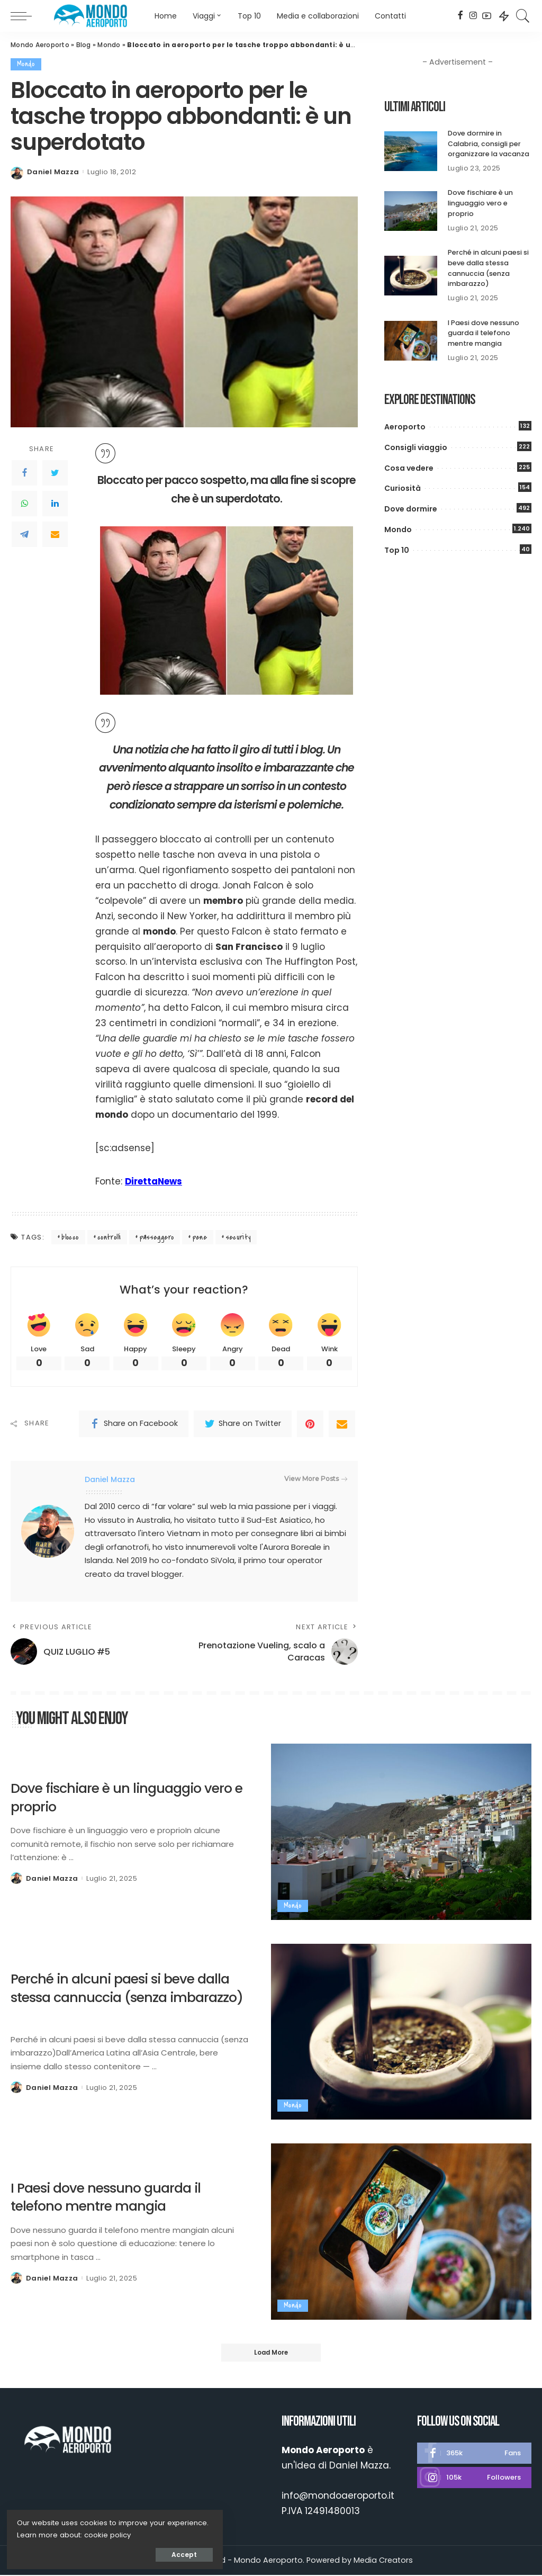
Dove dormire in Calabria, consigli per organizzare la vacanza (489, 143)
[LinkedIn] (55, 503)
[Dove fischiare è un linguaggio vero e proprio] (410, 210)
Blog (83, 44)
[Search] (522, 16)
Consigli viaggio (415, 445)
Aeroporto (405, 424)
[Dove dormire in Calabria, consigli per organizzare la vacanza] (410, 151)
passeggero (157, 1237)
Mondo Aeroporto (40, 44)
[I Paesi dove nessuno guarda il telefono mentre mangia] (410, 339)
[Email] (55, 534)
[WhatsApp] (24, 503)
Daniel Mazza (53, 171)
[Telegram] (24, 534)
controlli (109, 1237)
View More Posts (315, 1479)
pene (200, 1237)
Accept (127, 2552)
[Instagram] (473, 16)
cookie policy (42, 2533)
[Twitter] (55, 473)
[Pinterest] (310, 1424)
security (238, 1237)
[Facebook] (460, 16)
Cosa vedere (408, 466)
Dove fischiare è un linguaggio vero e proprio (480, 202)
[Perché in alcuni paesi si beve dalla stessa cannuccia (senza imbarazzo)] (410, 274)
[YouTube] (486, 16)
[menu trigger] (26, 16)
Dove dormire (410, 507)
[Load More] (271, 2353)
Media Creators (383, 2561)
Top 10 (396, 548)
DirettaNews (154, 1181)
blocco (69, 1237)
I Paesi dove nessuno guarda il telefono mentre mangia (484, 331)
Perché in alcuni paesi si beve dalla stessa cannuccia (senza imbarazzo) (488, 267)
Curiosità (402, 486)
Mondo (108, 44)
